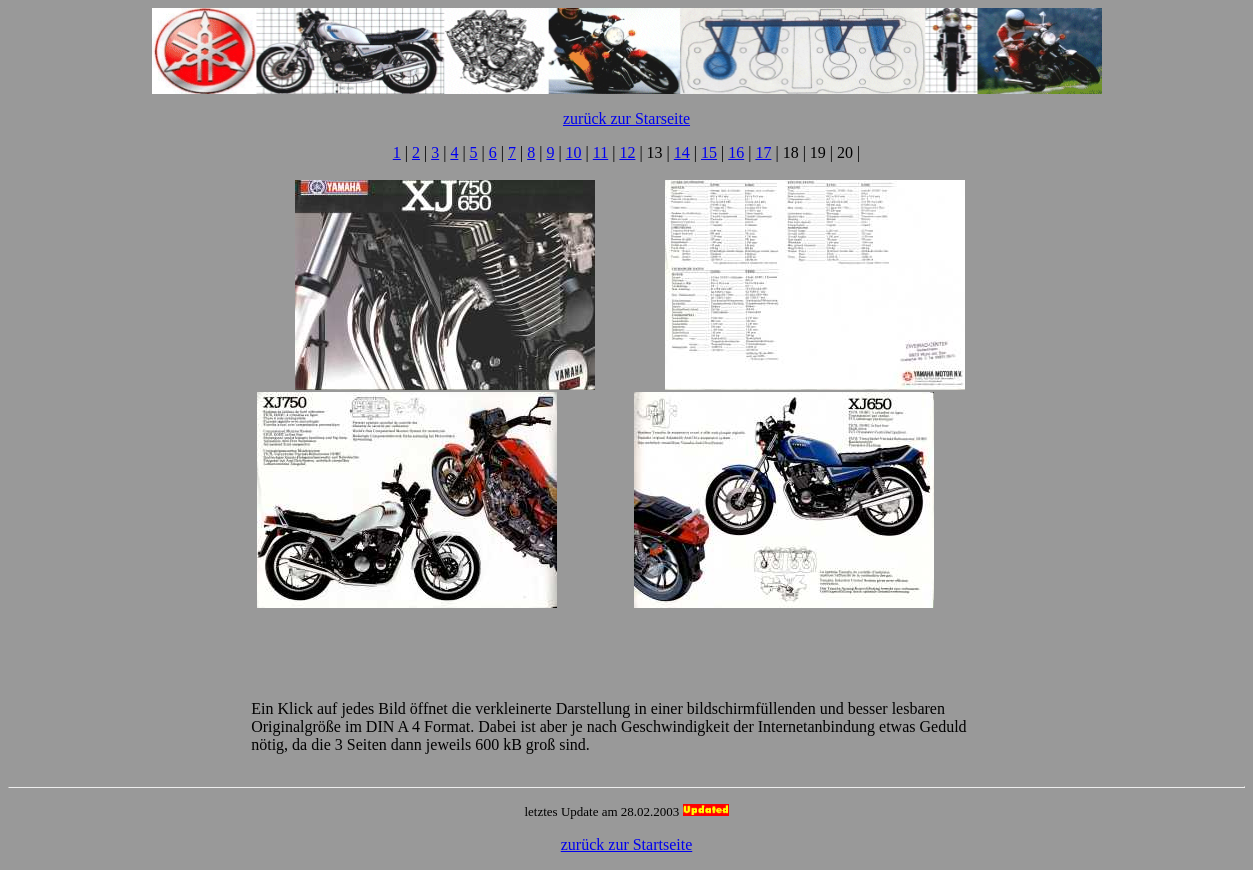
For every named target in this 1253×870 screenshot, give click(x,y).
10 (574, 152)
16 (736, 152)
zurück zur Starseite (626, 118)
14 (682, 152)
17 (763, 152)
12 (627, 152)
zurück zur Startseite (627, 844)
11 (600, 152)
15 (709, 152)
